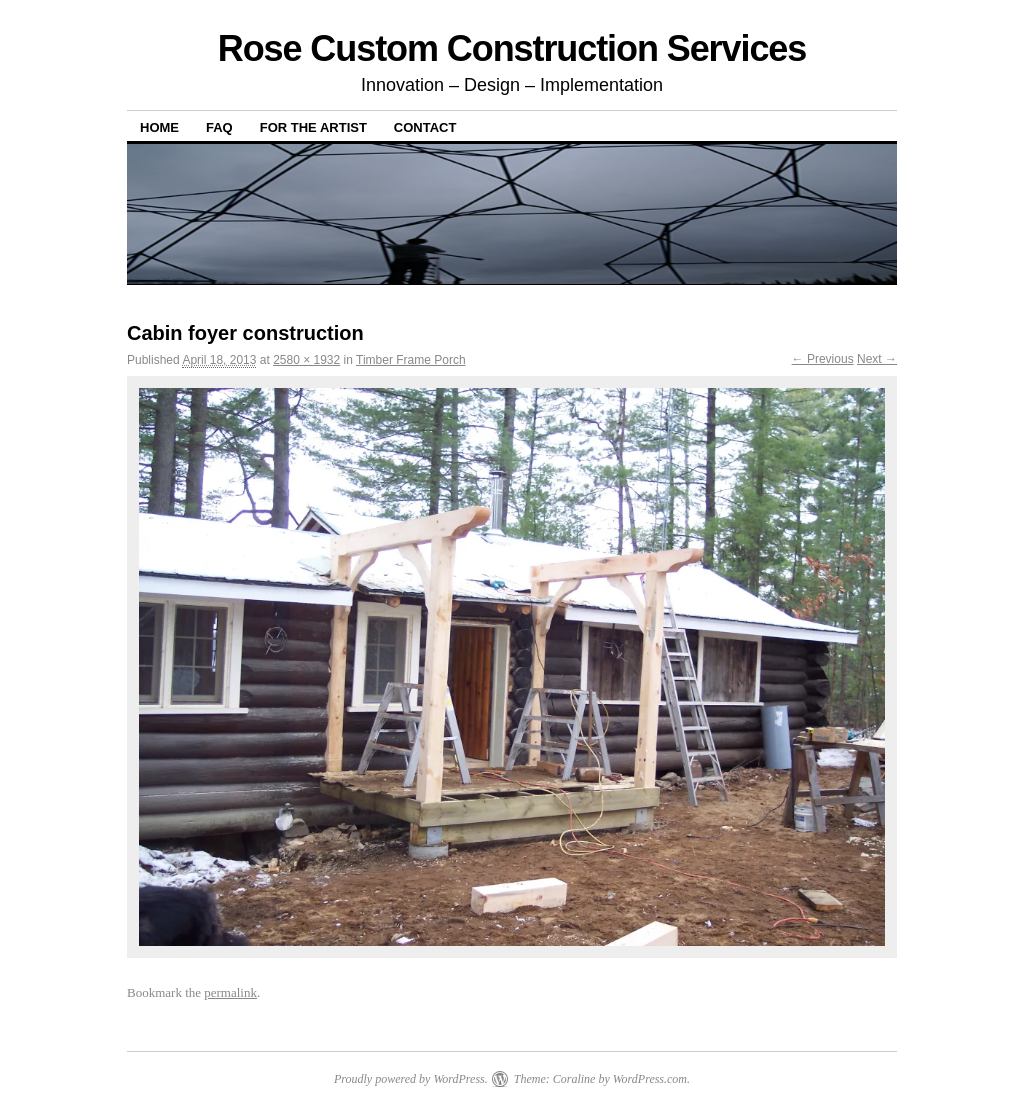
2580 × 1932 (306, 360)
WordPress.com (650, 1079)
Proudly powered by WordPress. (411, 1079)
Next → (877, 359)
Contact (425, 127)
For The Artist (313, 127)
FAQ (219, 127)
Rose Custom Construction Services (512, 48)
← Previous (823, 359)
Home (159, 127)
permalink (230, 992)
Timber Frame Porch (411, 360)
